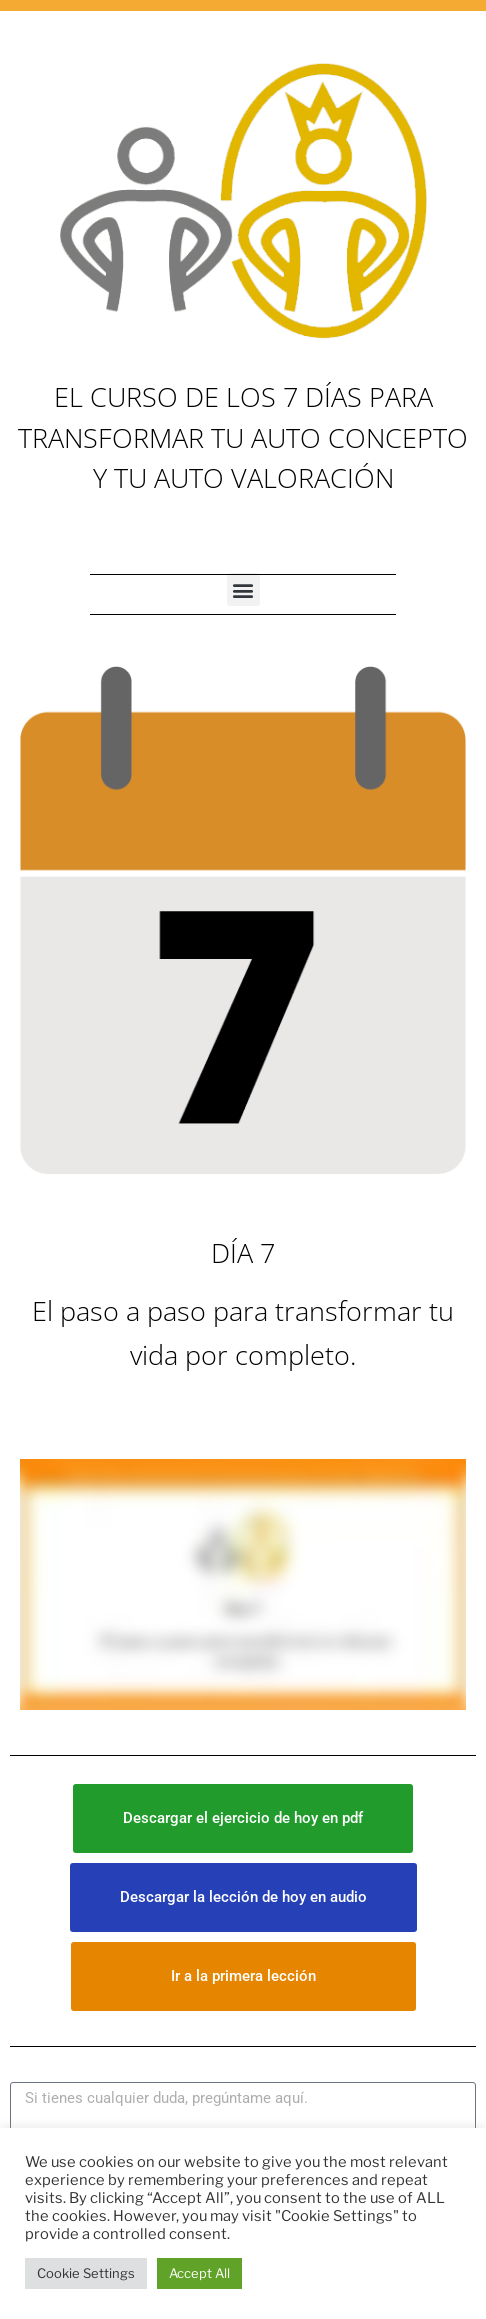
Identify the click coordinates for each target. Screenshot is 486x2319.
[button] (243, 589)
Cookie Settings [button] (86, 2273)
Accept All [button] (199, 2273)
